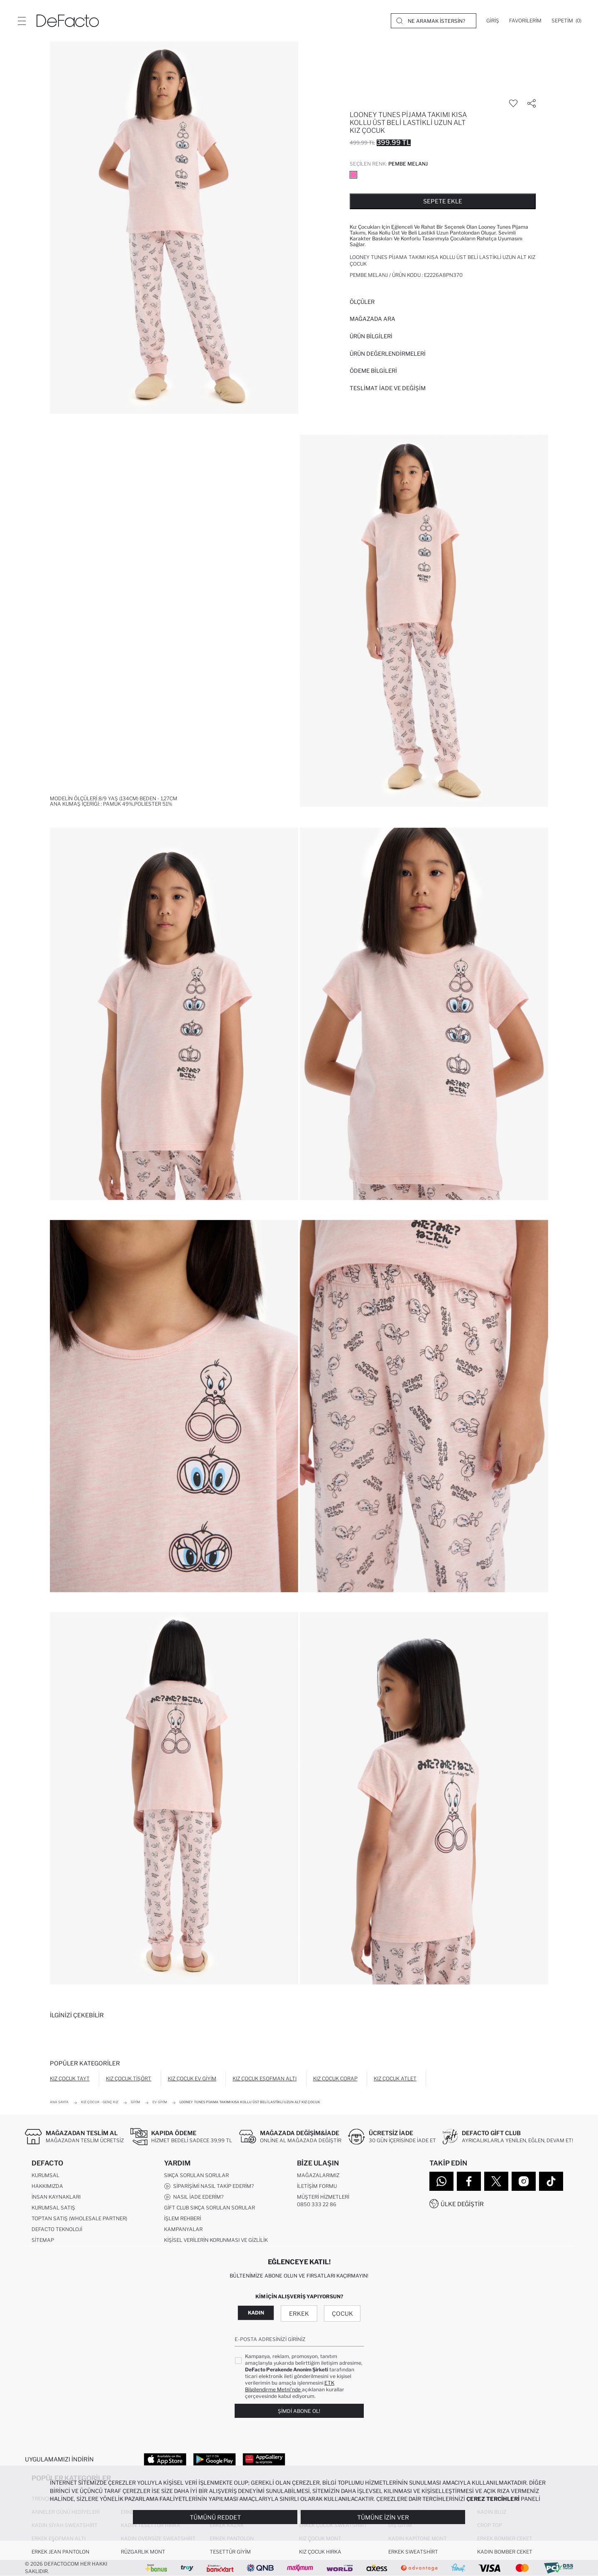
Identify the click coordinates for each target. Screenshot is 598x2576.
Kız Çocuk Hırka (320, 2552)
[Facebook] (469, 2181)
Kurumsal (45, 2175)
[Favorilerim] (525, 20)
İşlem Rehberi (182, 2218)
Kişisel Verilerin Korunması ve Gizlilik (216, 2240)
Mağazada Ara (372, 318)
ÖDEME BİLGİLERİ (373, 370)
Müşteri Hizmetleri (323, 2197)
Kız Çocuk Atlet (395, 2078)
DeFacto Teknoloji (57, 2229)
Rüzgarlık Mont (143, 2552)
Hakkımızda (47, 2186)
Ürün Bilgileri (371, 336)
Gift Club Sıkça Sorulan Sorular (209, 2208)
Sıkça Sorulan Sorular (196, 2175)
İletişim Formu (317, 2186)
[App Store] (165, 2459)
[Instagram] (524, 2181)
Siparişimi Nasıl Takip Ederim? (209, 2186)
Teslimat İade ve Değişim (388, 388)
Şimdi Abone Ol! (299, 2411)
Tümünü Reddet (215, 2517)
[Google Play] (214, 2459)
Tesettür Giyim (230, 2552)
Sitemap (43, 2240)
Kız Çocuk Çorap (335, 2078)
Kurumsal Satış (53, 2208)
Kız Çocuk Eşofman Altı (265, 2078)
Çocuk (342, 2313)
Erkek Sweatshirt (413, 2552)
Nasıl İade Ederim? (193, 2197)
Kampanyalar (183, 2229)
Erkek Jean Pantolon (60, 2552)
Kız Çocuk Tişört (128, 2078)
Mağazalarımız (318, 2175)
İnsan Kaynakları (56, 2197)
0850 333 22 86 (316, 2204)
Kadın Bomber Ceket (504, 2552)
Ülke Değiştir (462, 2203)
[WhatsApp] (441, 2181)
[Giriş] (492, 20)
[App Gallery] (264, 2459)
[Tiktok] (551, 2181)
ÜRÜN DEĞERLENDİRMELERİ (388, 353)
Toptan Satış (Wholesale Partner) (79, 2218)
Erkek (299, 2313)
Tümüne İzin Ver (383, 2517)
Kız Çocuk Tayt (70, 2078)
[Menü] (22, 21)
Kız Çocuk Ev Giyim (192, 2078)
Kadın (256, 2313)
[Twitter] (496, 2181)
